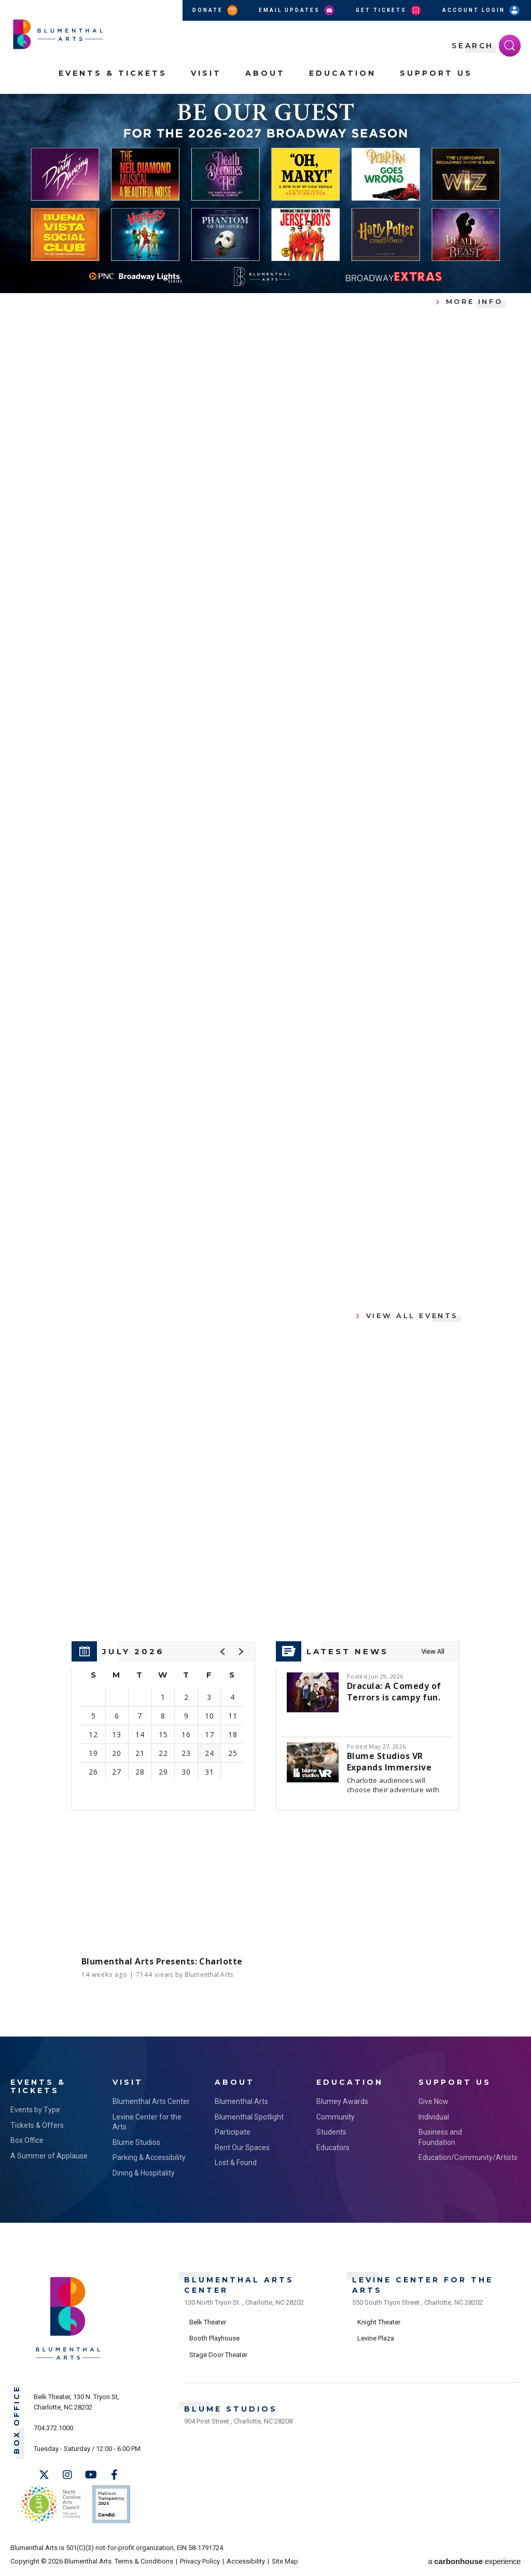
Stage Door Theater (218, 2355)
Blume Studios (136, 2142)
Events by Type (35, 2110)
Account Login (481, 10)
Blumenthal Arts (241, 2101)
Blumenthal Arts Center (151, 2101)
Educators (333, 2147)
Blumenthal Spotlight (249, 2117)
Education (342, 73)
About (265, 73)
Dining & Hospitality (144, 2173)
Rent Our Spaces (242, 2147)
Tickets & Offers (37, 2125)
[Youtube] (90, 2474)
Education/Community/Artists (459, 2157)
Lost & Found (236, 2162)
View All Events (412, 1315)
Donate (215, 10)
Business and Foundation (440, 2137)
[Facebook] (114, 2474)
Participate (232, 2132)
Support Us (436, 73)
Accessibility (246, 2561)
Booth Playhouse (214, 2338)
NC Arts (51, 2504)
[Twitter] (44, 2474)
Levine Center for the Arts (147, 2122)
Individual (433, 2117)
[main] (265, 1065)
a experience (474, 2561)
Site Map (285, 2561)
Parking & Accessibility (149, 2157)
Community (335, 2117)
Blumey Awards (342, 2101)
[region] (163, 1725)
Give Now (433, 2101)
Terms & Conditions (144, 2561)
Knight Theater (378, 2322)
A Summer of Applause (49, 2156)
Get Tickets (389, 10)
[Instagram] (67, 2474)
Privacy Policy (200, 2561)
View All (433, 1651)
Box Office (27, 2140)
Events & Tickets (113, 73)
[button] (223, 1651)
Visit (206, 73)
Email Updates (297, 10)
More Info (474, 301)
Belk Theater (207, 2322)
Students (331, 2132)
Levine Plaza (375, 2338)
